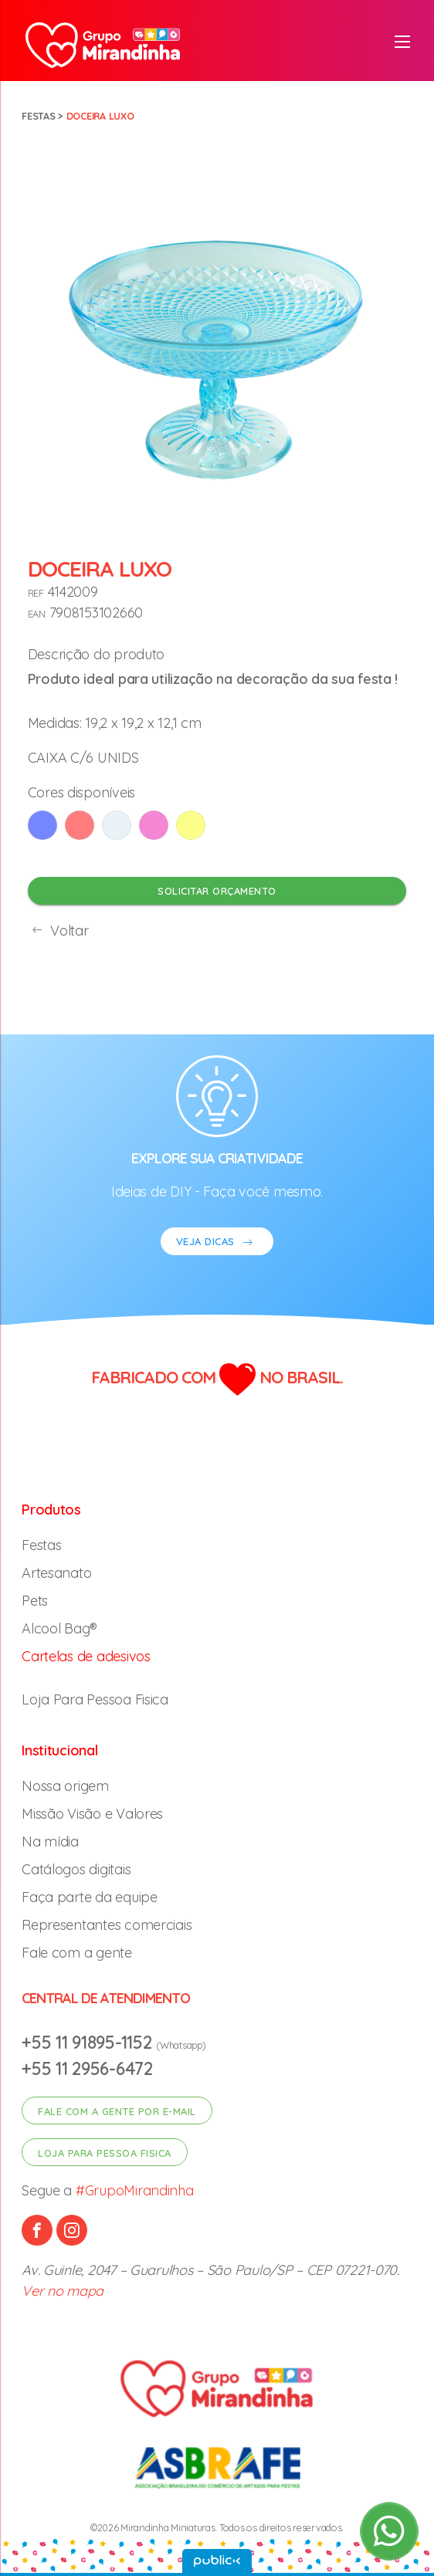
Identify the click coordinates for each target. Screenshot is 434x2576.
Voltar (58, 930)
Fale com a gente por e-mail (117, 2111)
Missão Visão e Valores (92, 1814)
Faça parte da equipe (90, 1897)
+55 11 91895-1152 (89, 2042)
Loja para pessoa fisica (104, 2153)
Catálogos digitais (76, 1869)
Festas (38, 116)
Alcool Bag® (59, 1628)
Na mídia (50, 1841)
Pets (35, 1601)
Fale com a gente (77, 1953)
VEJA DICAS (217, 1243)
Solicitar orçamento (217, 891)
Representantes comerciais (107, 1925)
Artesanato (56, 1573)
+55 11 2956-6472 (87, 2068)
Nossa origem (65, 1786)
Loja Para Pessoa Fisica (95, 1699)
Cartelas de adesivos (86, 1656)
